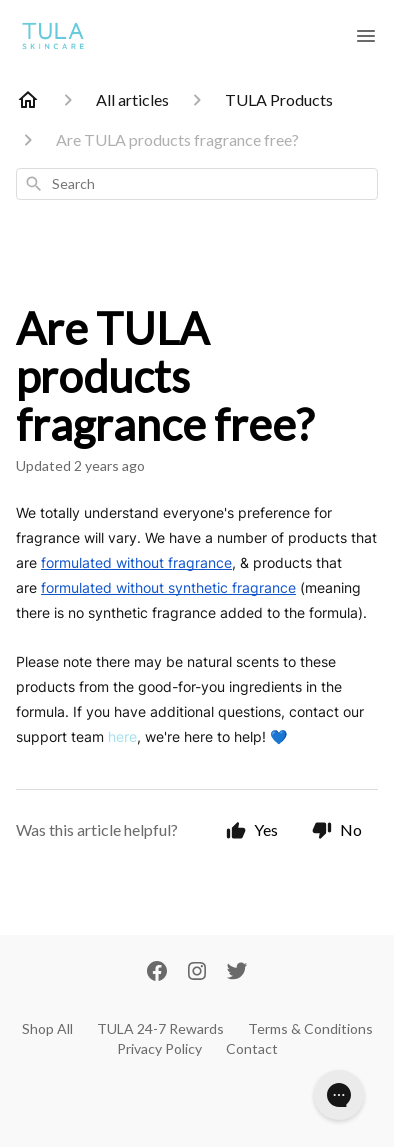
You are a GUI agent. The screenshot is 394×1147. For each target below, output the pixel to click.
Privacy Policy (159, 1048)
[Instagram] (197, 973)
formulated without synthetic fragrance (168, 587)
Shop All (47, 1028)
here (122, 736)
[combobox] (197, 184)
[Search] (34, 184)
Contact (252, 1048)
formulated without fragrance (136, 562)
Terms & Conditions (310, 1028)
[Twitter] (237, 973)
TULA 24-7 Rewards (160, 1028)
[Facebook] (157, 973)
